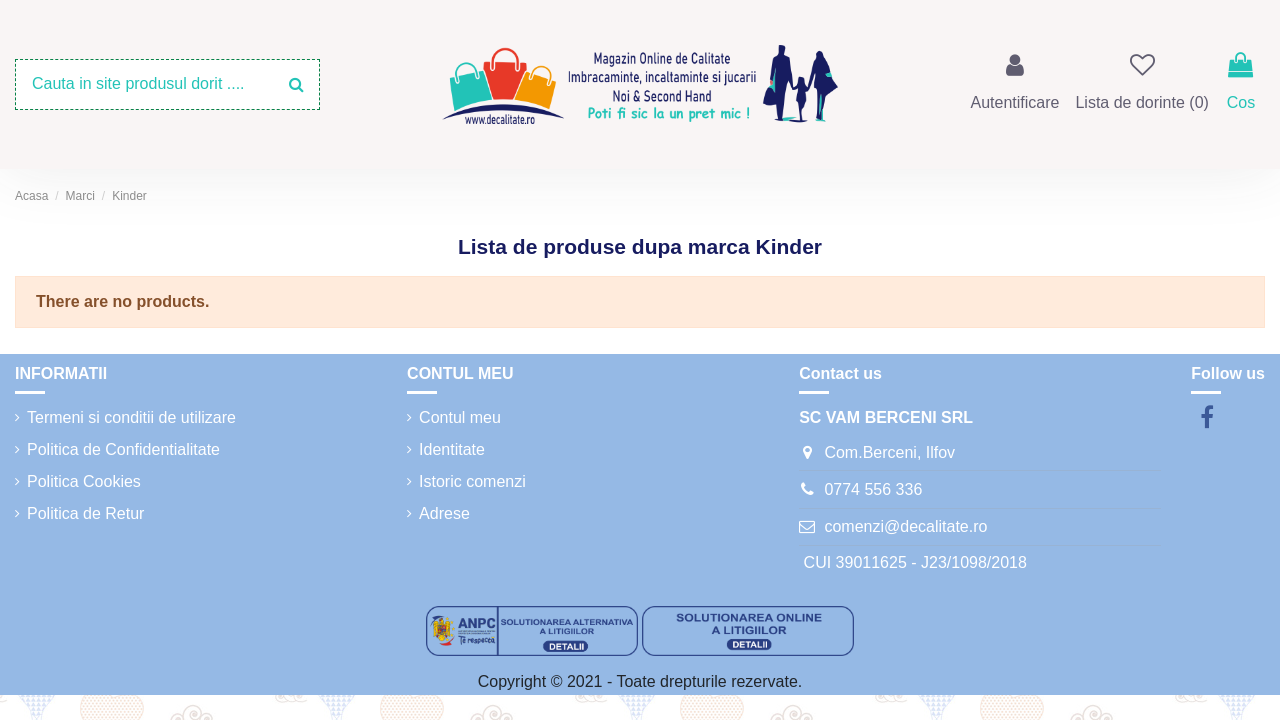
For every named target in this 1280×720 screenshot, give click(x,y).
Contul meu (460, 417)
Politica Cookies (84, 481)
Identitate (452, 449)
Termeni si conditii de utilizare (131, 417)
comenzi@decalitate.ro (905, 526)
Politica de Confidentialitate (123, 449)
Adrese (444, 513)
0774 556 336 (873, 489)
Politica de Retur (85, 513)
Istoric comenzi (472, 481)
